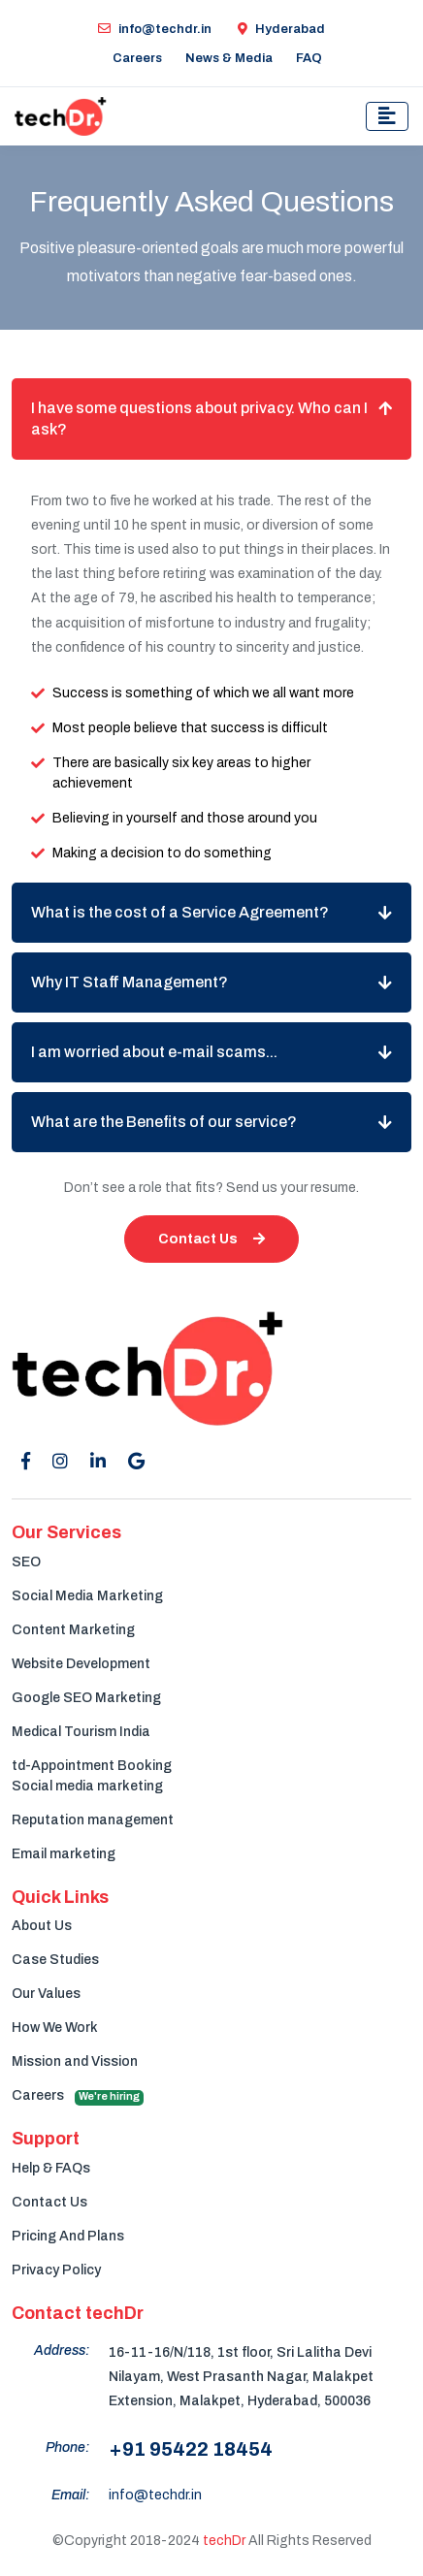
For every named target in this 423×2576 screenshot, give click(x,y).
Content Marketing (73, 1630)
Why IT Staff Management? (129, 982)
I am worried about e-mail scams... (154, 1052)
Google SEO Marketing (86, 1697)
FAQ (309, 58)
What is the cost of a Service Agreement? (180, 912)
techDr (224, 2540)
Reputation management (93, 1820)
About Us (42, 1925)
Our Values (46, 1993)
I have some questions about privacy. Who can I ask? (199, 418)
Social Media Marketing (87, 1596)
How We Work (55, 2027)
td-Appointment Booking (92, 1765)
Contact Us (211, 1239)
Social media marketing (87, 1786)
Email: (70, 2495)
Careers (137, 58)
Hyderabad (281, 29)
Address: (61, 2350)
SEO (26, 1562)
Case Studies (55, 1959)
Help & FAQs (51, 2168)
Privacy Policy (56, 2270)
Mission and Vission (75, 2061)
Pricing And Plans (68, 2236)
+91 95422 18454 (191, 2449)
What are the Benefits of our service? (164, 1121)
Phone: (67, 2447)
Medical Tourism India (81, 1731)
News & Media (229, 58)
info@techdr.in (155, 29)
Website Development (81, 1664)
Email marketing (63, 1854)
